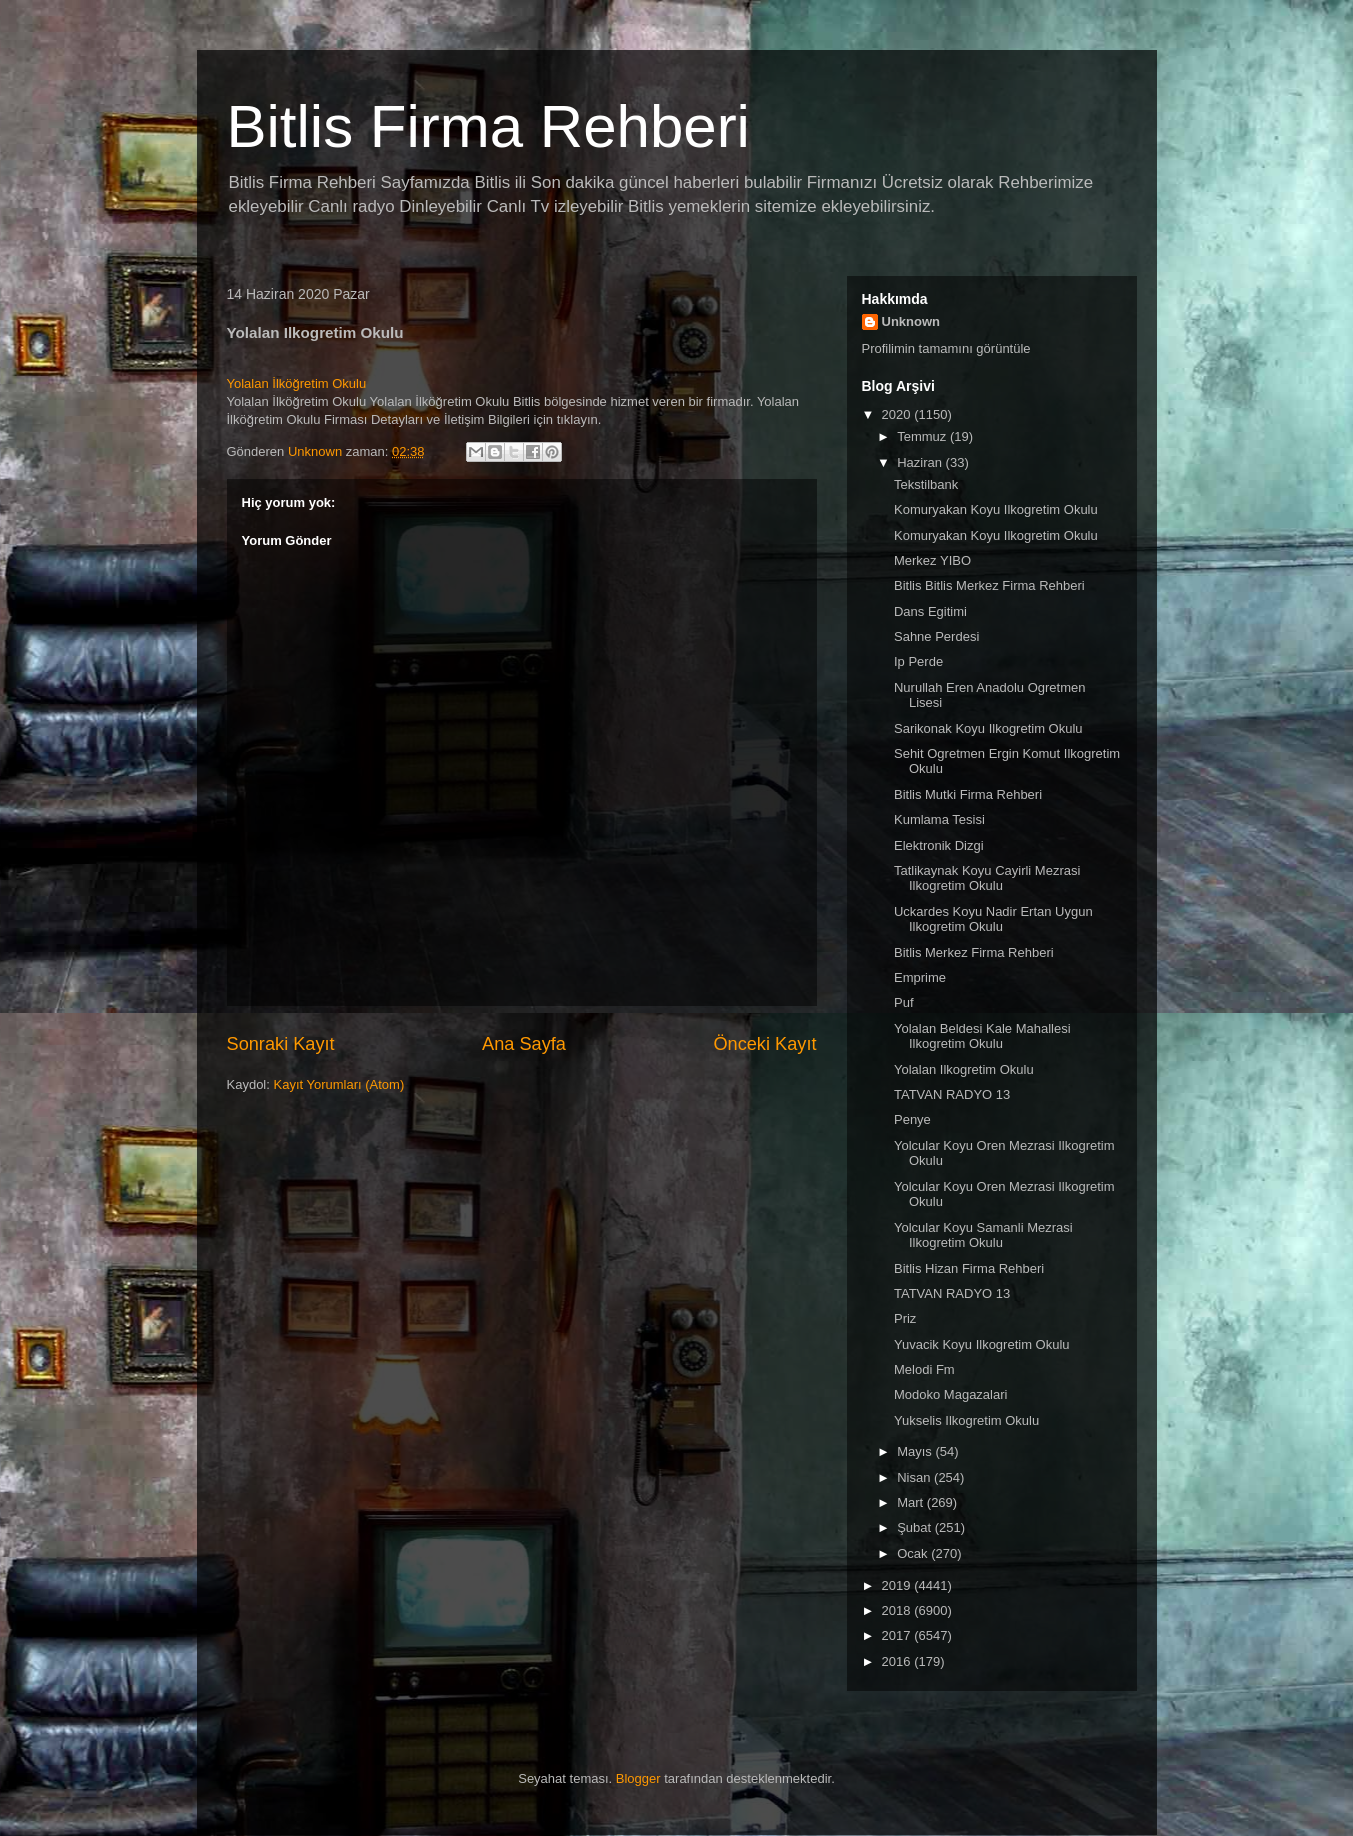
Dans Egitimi (930, 611)
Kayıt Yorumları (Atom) (338, 1084)
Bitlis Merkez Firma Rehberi (974, 952)
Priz (905, 1318)
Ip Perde (918, 661)
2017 (898, 1635)
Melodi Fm (924, 1369)
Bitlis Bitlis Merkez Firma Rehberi (989, 585)
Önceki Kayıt (764, 1044)
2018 (898, 1610)
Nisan (915, 1477)
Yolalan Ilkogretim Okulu (964, 1069)
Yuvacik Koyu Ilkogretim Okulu (982, 1344)
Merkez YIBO (932, 560)
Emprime (920, 977)
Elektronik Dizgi (939, 845)
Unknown (911, 321)
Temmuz (923, 436)
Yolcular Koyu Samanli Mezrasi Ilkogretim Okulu (983, 1235)
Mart (912, 1502)
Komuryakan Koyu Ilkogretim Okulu (996, 509)
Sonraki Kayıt (281, 1044)
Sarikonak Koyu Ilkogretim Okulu (988, 728)
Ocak (914, 1553)
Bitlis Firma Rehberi (488, 126)
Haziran (921, 462)
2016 (898, 1661)
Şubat (916, 1527)
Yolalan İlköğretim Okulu (297, 383)
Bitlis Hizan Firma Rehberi (969, 1268)
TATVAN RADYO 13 (952, 1094)
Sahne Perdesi (936, 636)
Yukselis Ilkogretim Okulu (966, 1420)
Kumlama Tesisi (939, 819)
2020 (898, 414)
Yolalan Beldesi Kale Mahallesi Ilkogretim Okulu (982, 1036)
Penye (912, 1119)
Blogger (638, 1778)
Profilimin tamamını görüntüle (946, 348)
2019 (898, 1585)
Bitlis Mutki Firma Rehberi (968, 794)
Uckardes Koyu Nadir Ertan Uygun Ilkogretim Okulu (993, 919)
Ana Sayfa (524, 1044)
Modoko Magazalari (950, 1394)
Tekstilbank (926, 484)
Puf (904, 1002)
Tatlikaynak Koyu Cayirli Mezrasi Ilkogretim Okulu (987, 878)
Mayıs (916, 1451)
